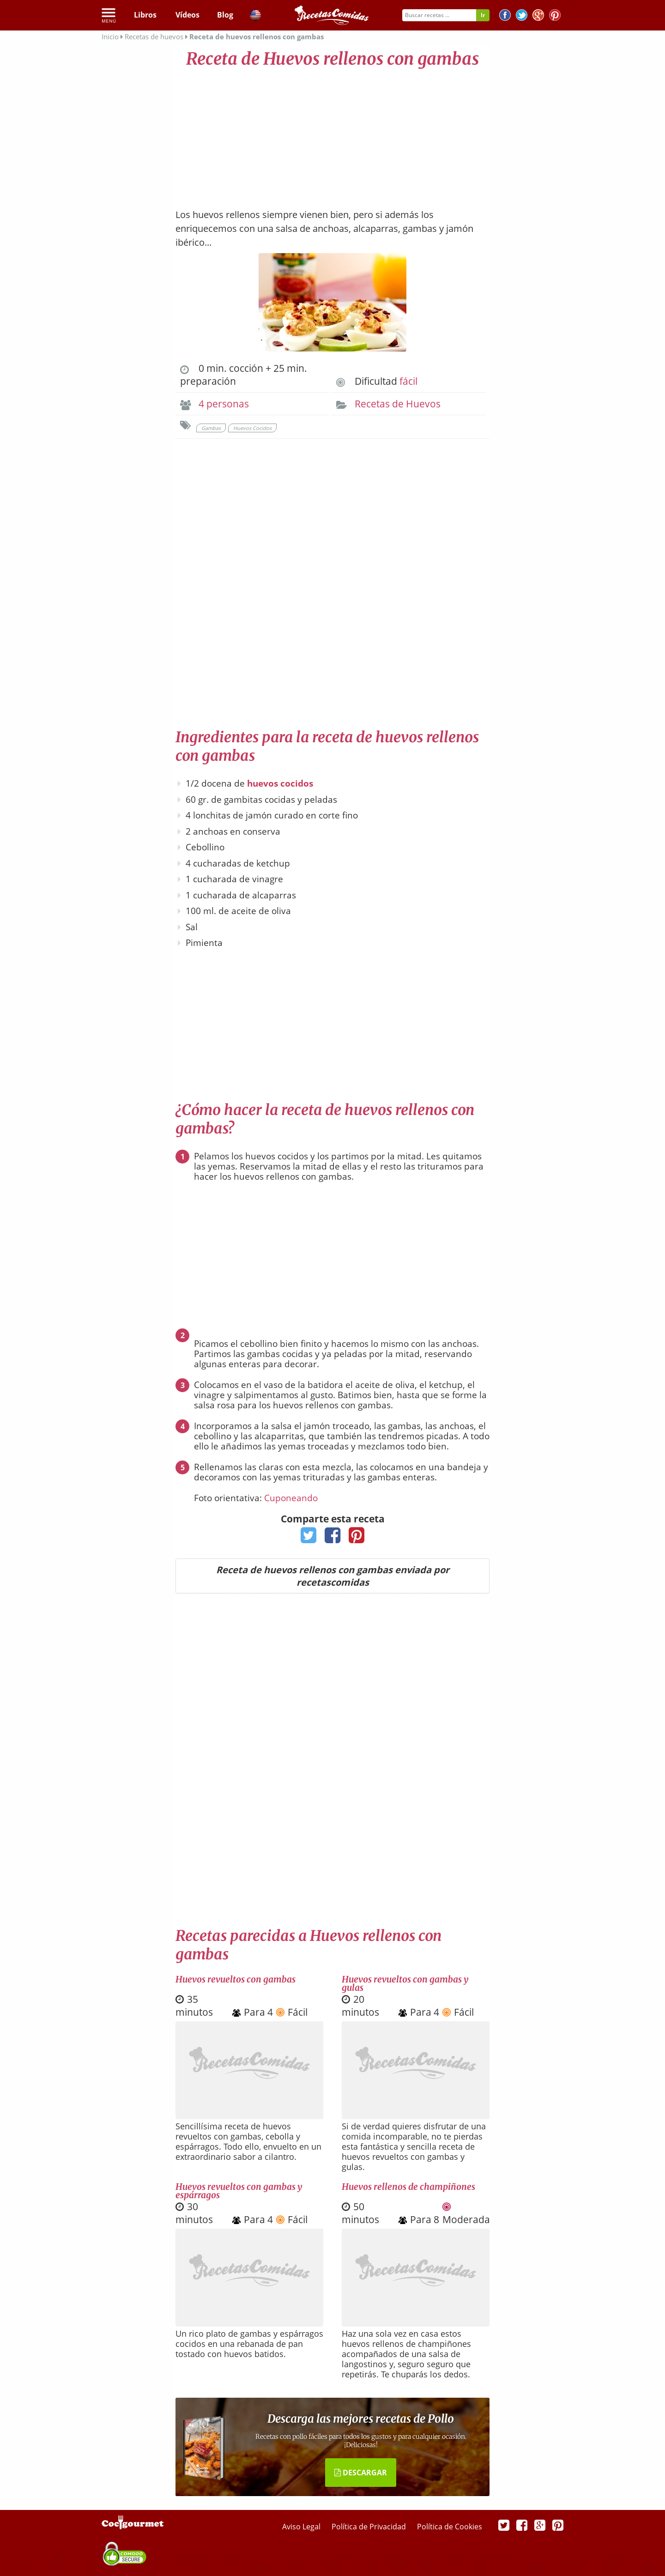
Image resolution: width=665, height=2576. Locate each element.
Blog (225, 15)
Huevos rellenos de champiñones (408, 2186)
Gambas (211, 427)
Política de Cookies (449, 2526)
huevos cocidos (280, 783)
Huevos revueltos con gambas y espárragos (238, 2190)
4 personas (224, 403)
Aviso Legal (302, 2526)
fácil (408, 381)
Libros (145, 15)
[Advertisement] (332, 134)
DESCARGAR (360, 2472)
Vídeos (187, 15)
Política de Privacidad (370, 2526)
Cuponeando (291, 1498)
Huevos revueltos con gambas (235, 1979)
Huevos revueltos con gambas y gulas (405, 1983)
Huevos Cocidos (252, 427)
